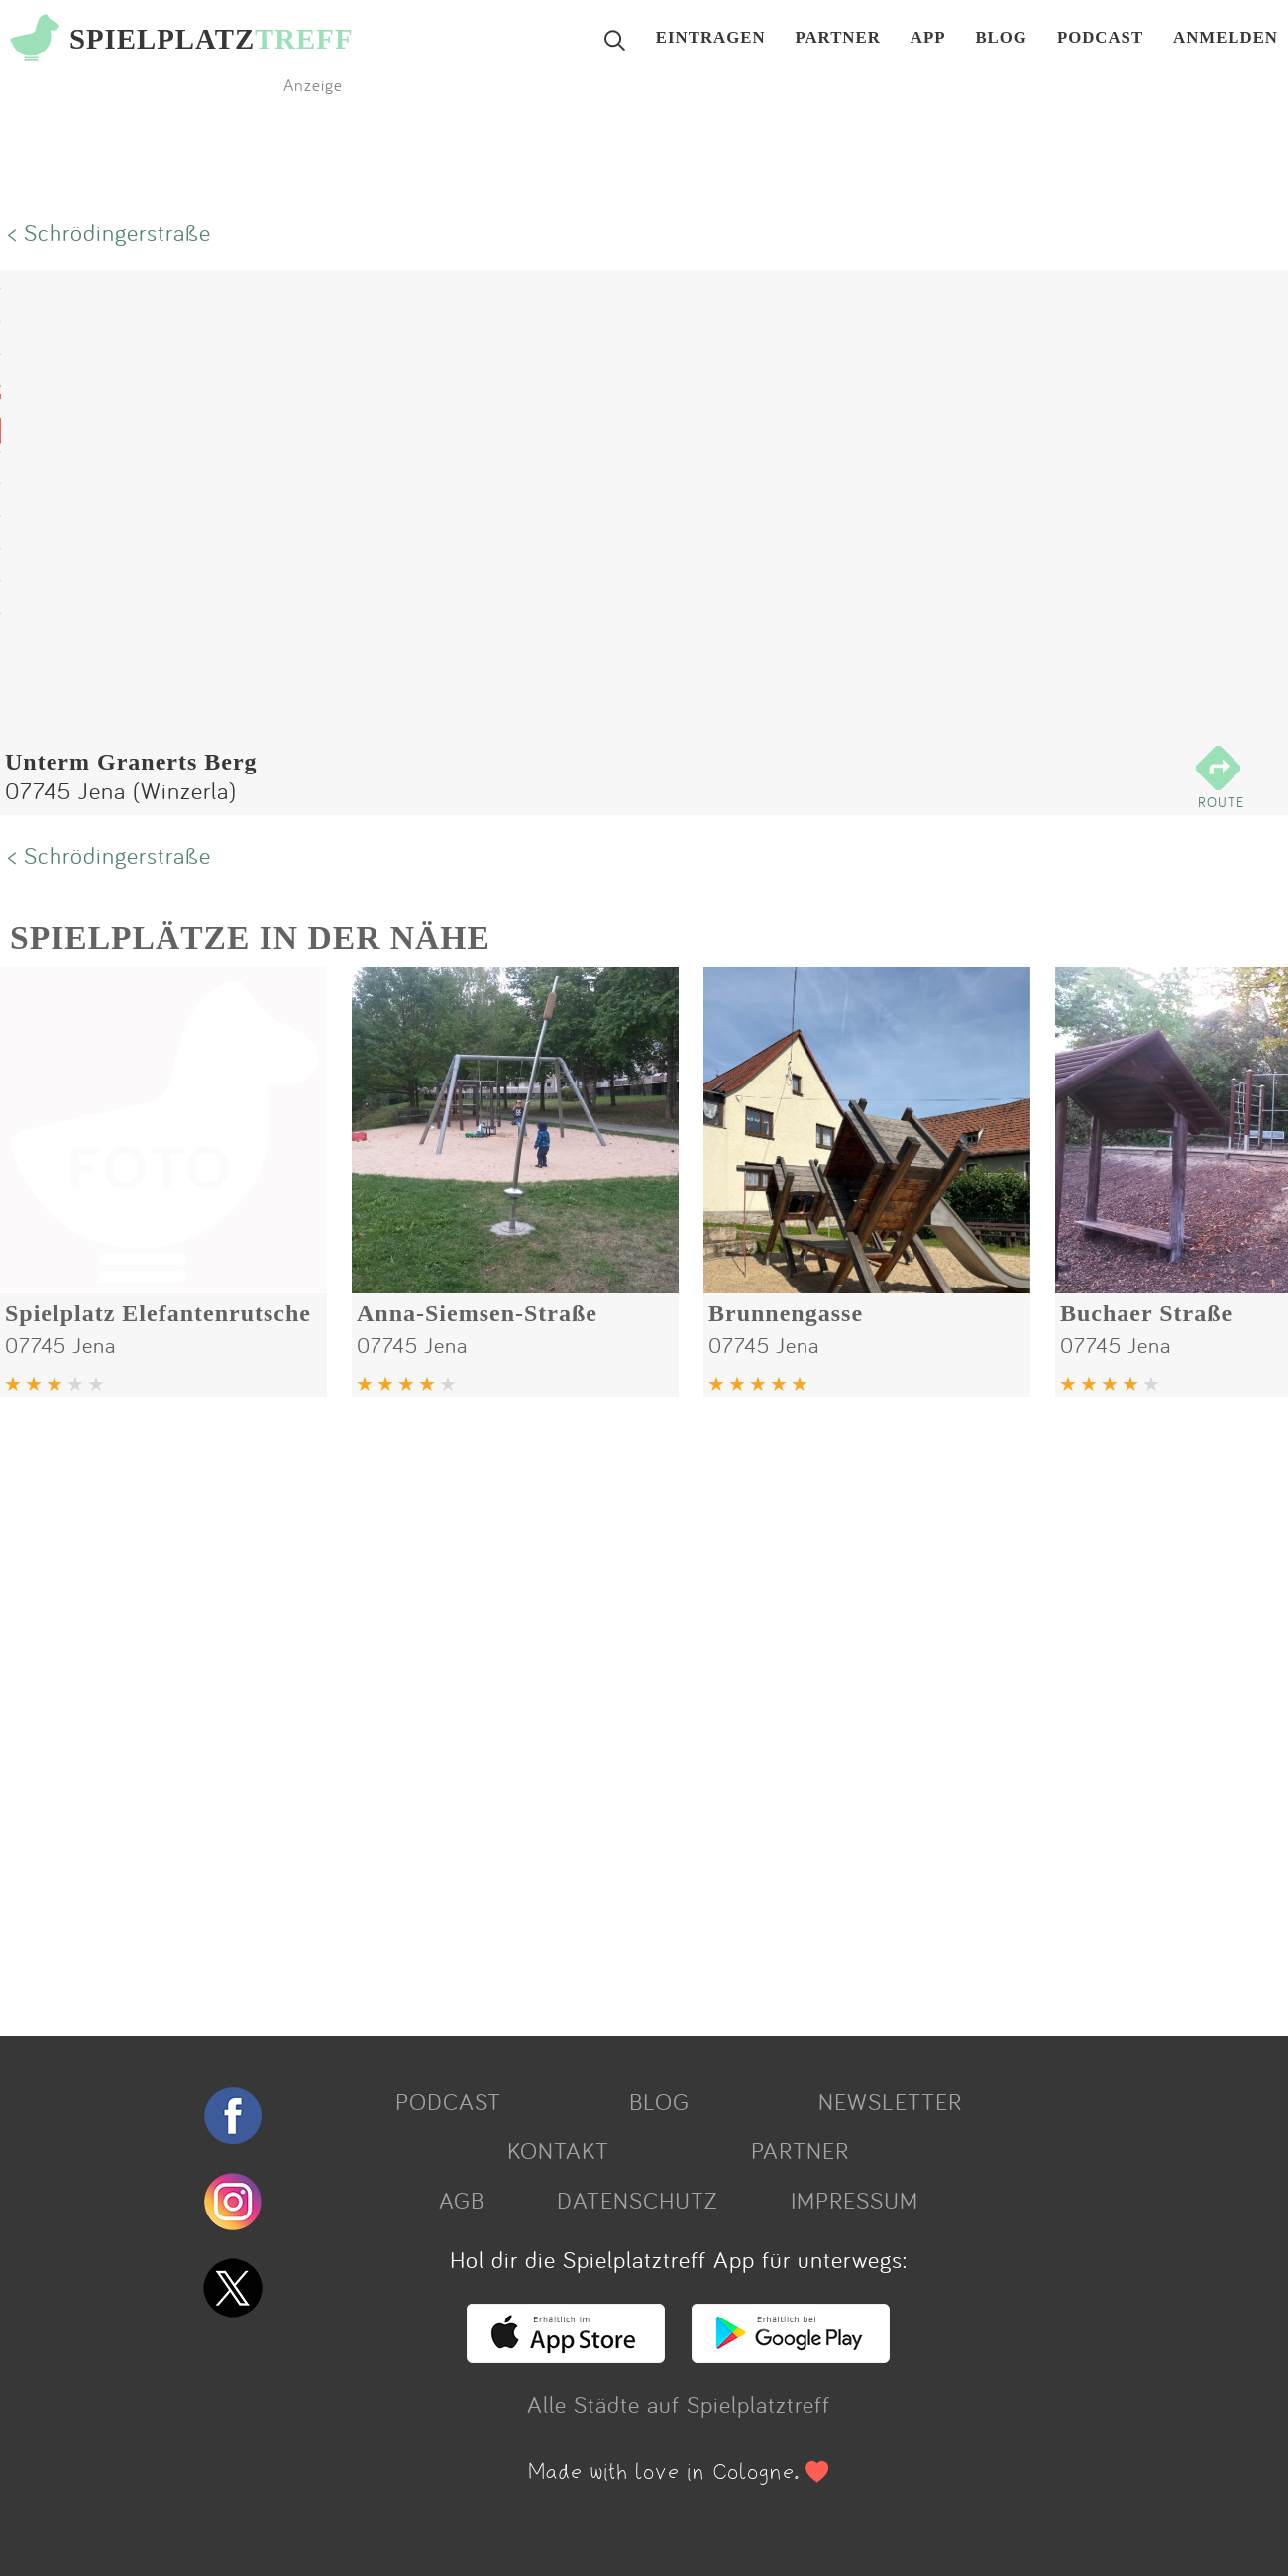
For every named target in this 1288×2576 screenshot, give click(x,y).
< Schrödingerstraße (109, 232)
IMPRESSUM (854, 2200)
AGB (461, 2200)
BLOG (1001, 38)
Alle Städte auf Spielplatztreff (678, 2404)
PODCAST (1100, 38)
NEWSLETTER (890, 2100)
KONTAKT (558, 2150)
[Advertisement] (594, 1709)
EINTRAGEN (711, 38)
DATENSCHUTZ (637, 2200)
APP (928, 38)
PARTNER (838, 38)
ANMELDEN (1225, 38)
